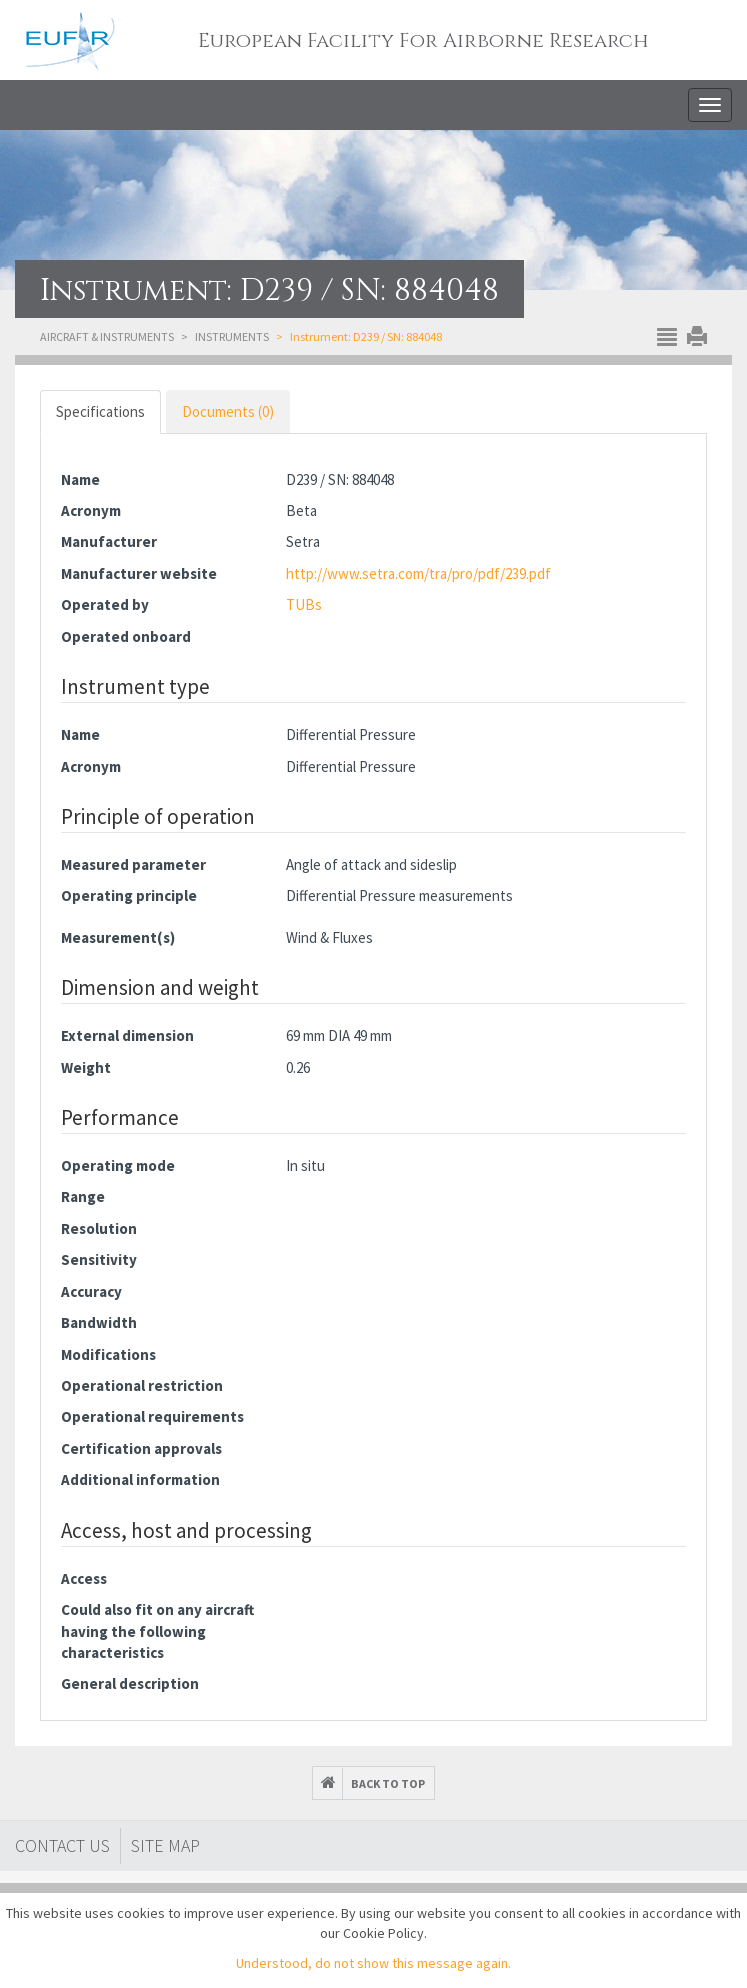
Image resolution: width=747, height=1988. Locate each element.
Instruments (232, 336)
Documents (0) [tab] (228, 411)
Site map (165, 1845)
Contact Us (62, 1845)
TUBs (304, 604)
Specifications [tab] (100, 411)
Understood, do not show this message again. (373, 1963)
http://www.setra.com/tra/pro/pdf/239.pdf (418, 573)
